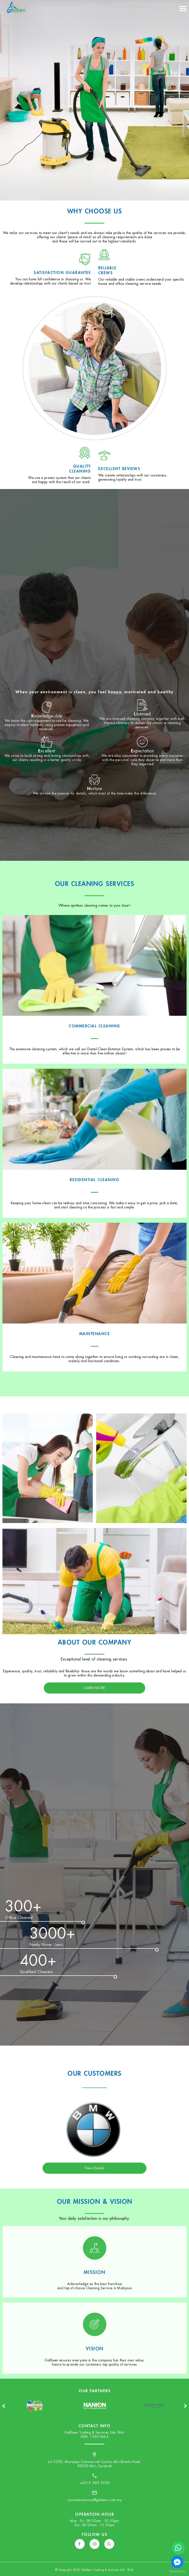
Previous (3, 2405)
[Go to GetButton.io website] (177, 2571)
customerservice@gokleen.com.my (94, 2500)
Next (185, 2405)
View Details (95, 2168)
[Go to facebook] (177, 2562)
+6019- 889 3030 (94, 2483)
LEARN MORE (94, 1688)
